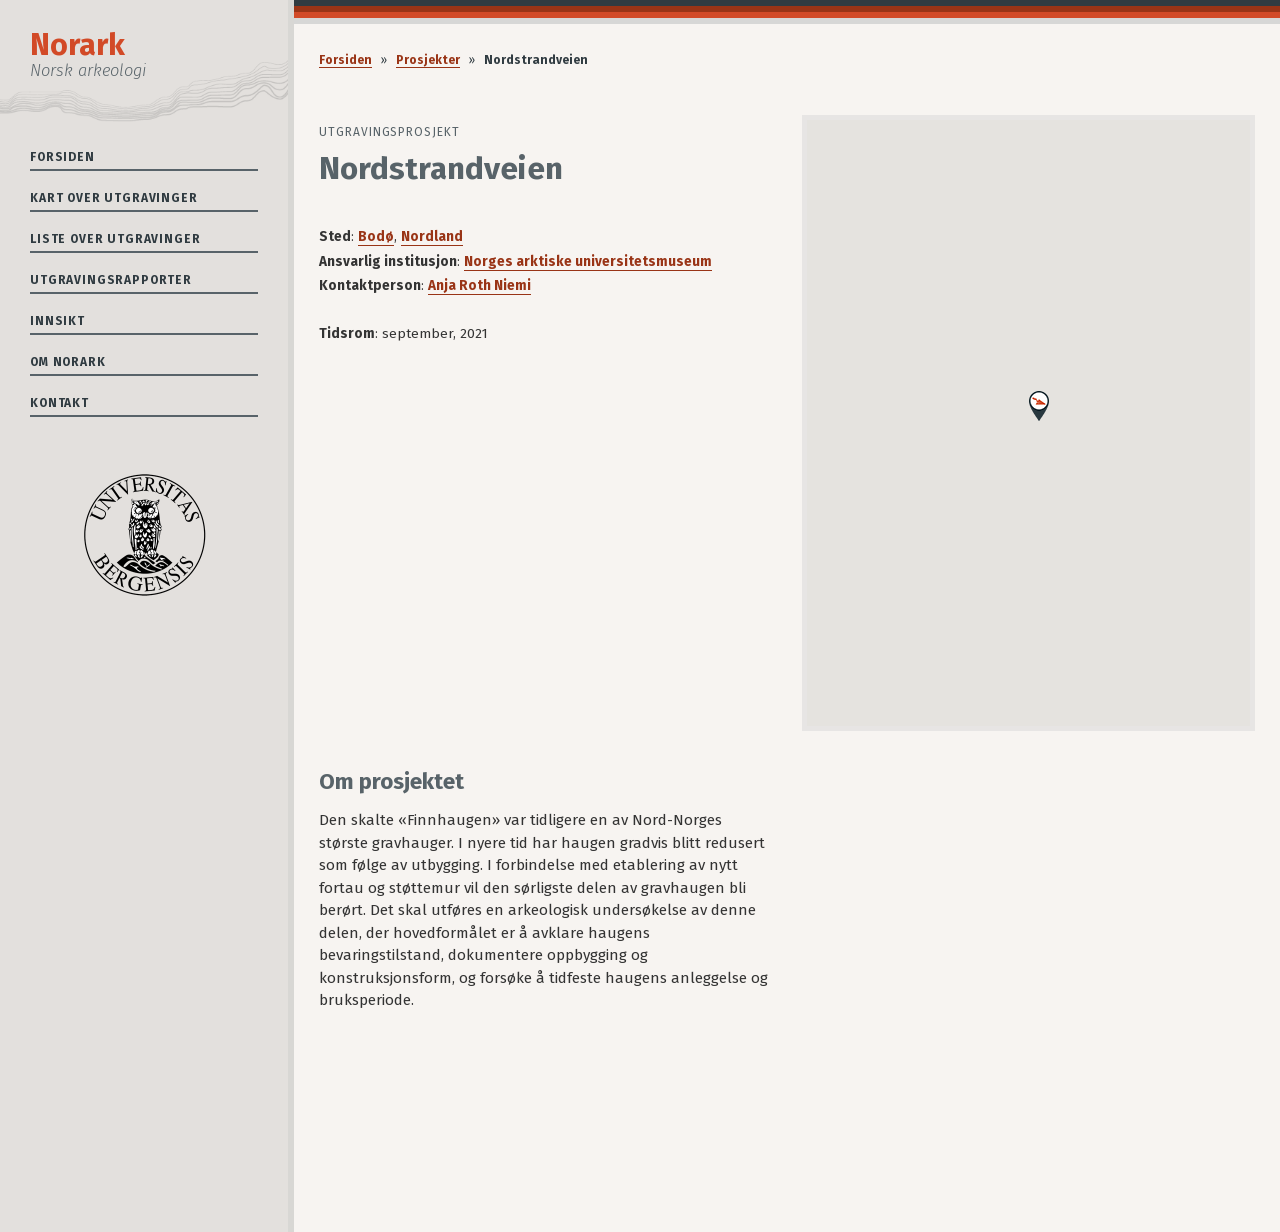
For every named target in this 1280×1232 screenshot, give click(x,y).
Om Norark (68, 362)
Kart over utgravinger (114, 198)
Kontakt (59, 403)
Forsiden (62, 157)
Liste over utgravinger (115, 239)
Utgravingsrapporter (111, 280)
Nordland (432, 236)
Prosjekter (428, 60)
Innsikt (57, 321)
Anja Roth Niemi (479, 285)
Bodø (376, 236)
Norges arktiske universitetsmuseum (588, 261)
